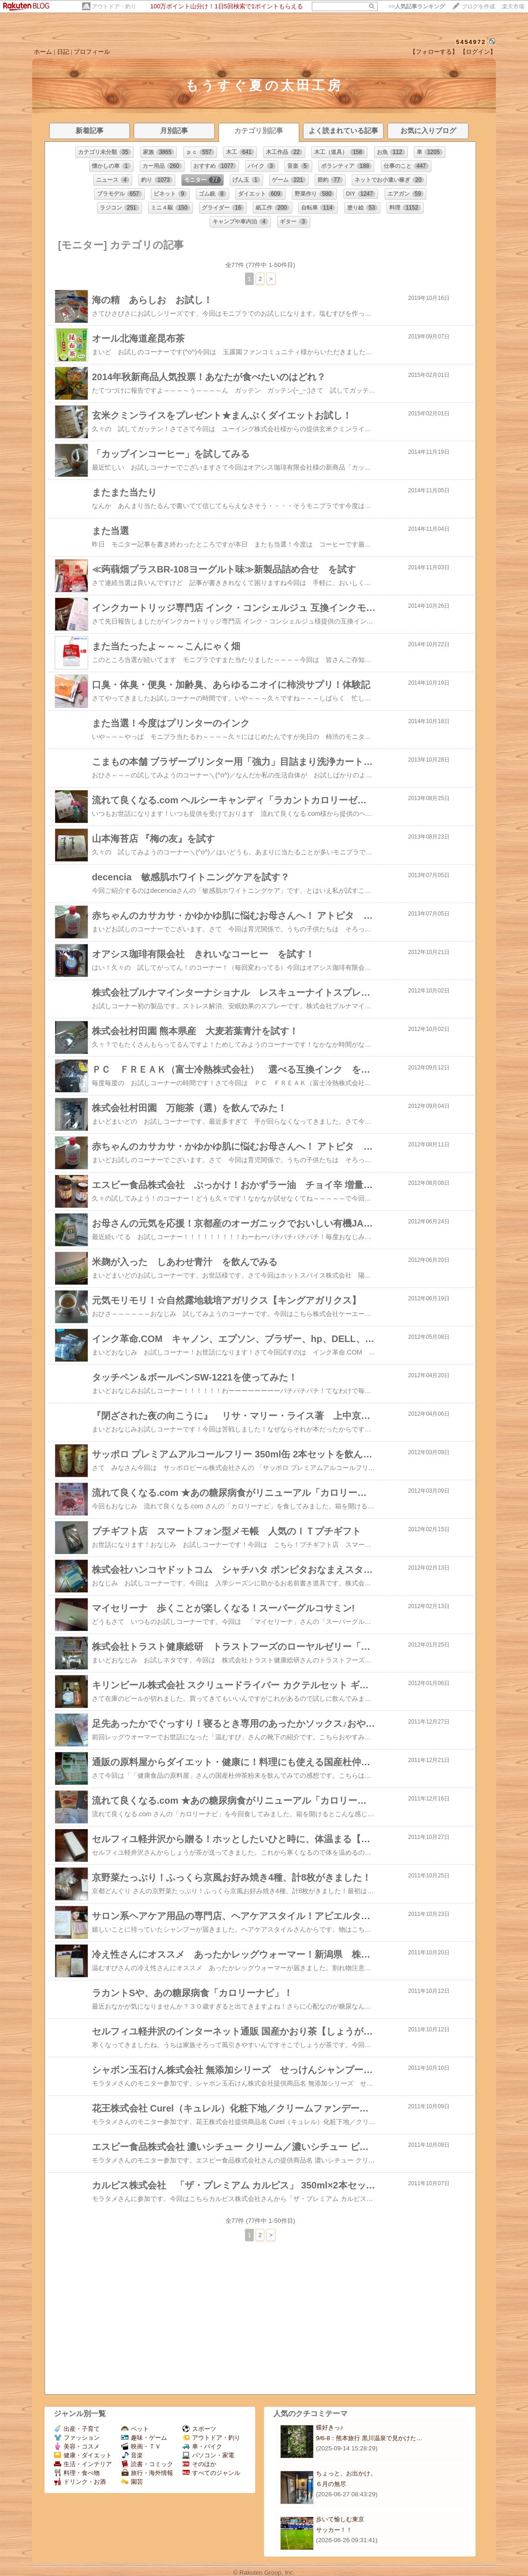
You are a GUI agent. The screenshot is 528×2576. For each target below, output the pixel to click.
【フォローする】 (434, 51)
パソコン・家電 (208, 2455)
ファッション (77, 2437)
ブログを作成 (478, 6)
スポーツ (199, 2428)
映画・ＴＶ (141, 2446)
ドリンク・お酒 (80, 2481)
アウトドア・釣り (114, 6)
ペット (135, 2428)
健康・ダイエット (83, 2455)
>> (416, 6)
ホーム (43, 51)
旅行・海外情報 (147, 2472)
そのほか (199, 2464)
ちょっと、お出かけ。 (346, 2473)
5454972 (471, 41)
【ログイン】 (478, 51)
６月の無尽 (331, 2484)
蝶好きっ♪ (329, 2427)
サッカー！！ (334, 2529)
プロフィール (92, 51)
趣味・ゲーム (144, 2437)
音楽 (132, 2455)
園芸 (132, 2481)
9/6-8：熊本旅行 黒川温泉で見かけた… (369, 2438)
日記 (63, 51)
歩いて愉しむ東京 (340, 2519)
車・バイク (202, 2446)
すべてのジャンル (211, 2472)
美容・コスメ (77, 2446)
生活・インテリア (83, 2464)
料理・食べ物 (77, 2472)
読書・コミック (147, 2464)
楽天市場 (513, 6)
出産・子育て (77, 2428)
